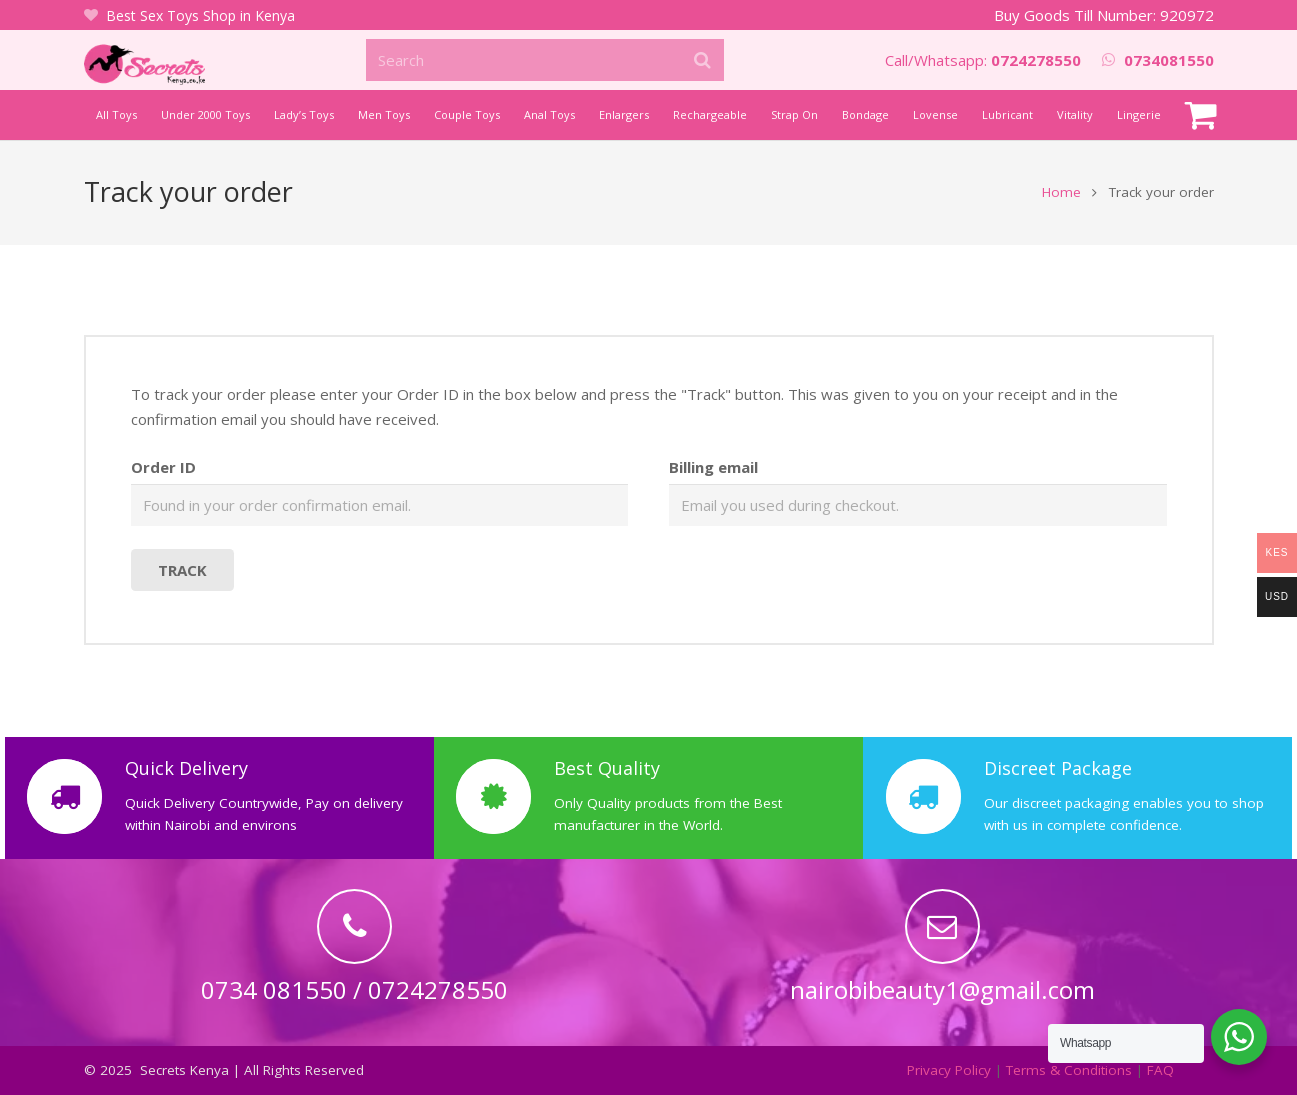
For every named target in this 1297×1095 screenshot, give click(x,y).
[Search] (544, 60)
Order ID (163, 468)
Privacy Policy (949, 1070)
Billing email (713, 468)
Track (182, 571)
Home (1061, 193)
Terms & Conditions (1069, 1070)
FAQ (1160, 1070)
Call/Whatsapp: (983, 60)
